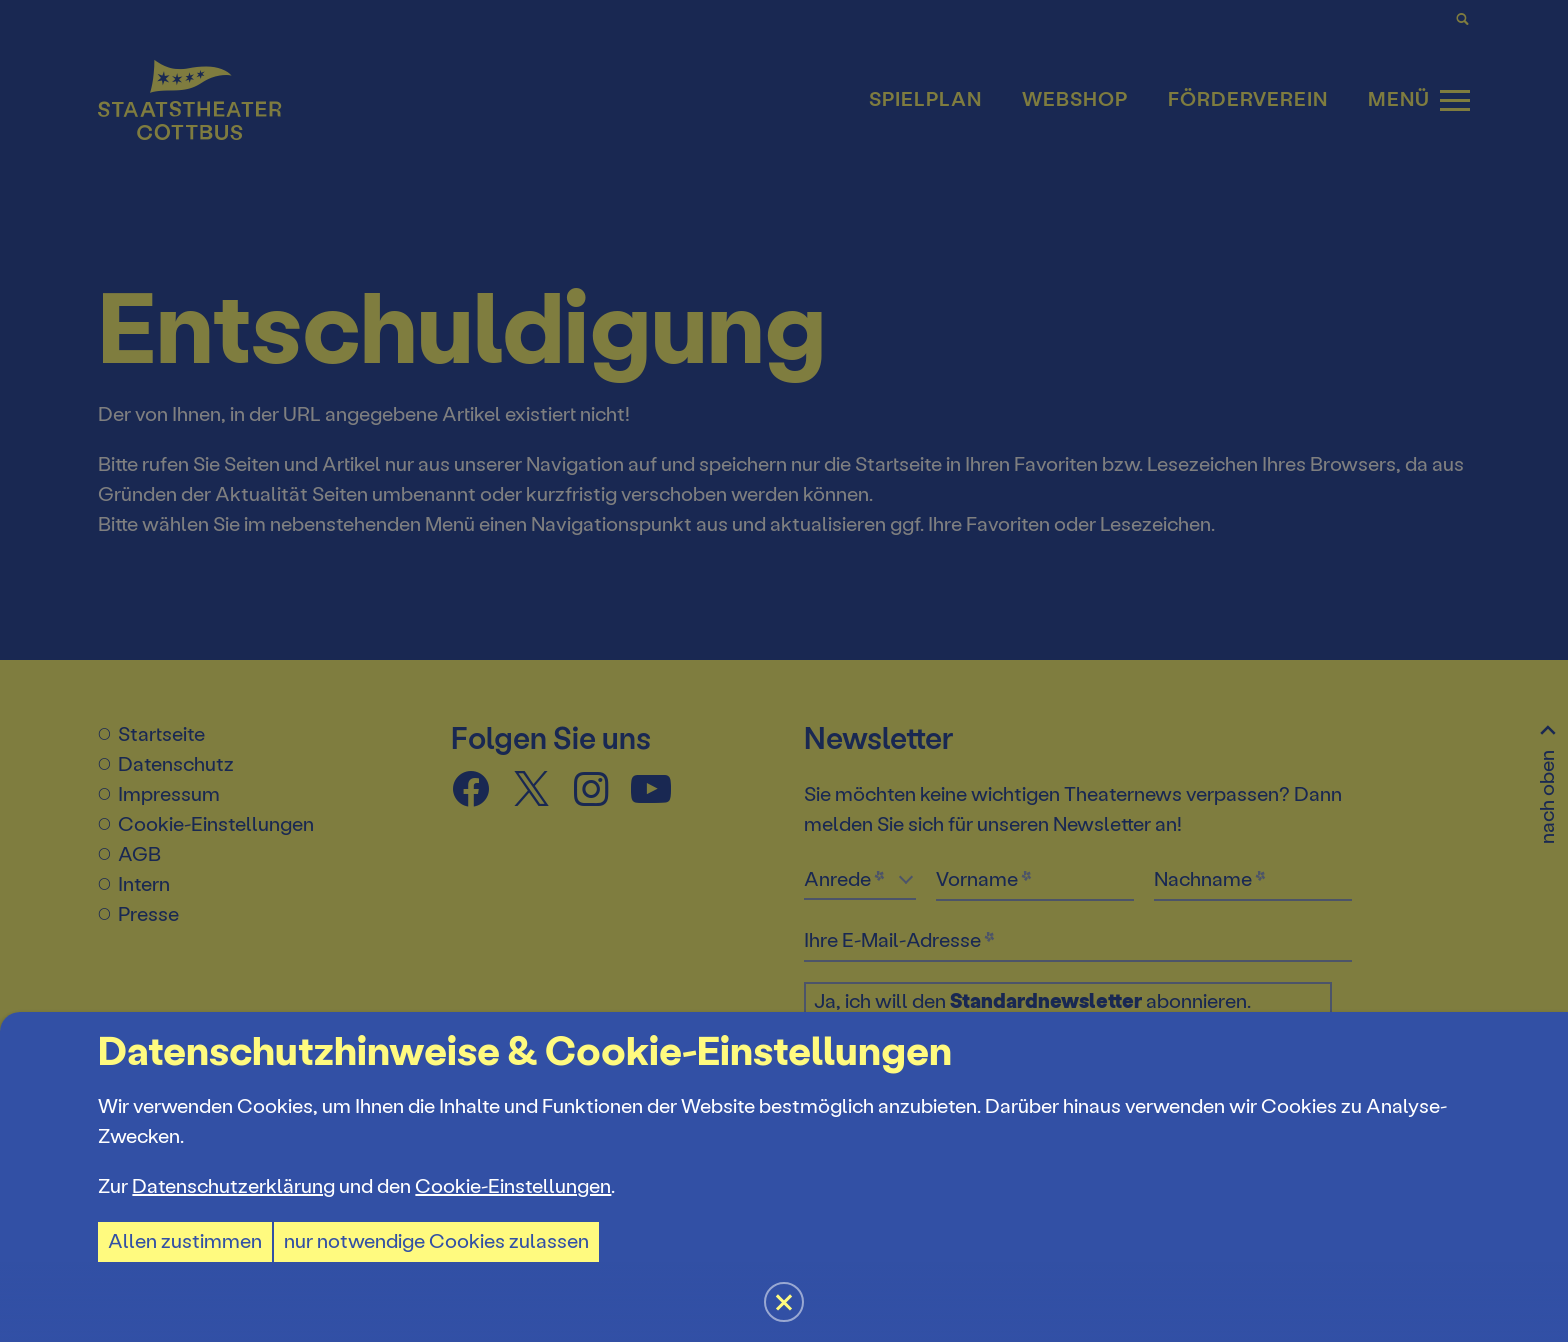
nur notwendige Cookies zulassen (436, 1241)
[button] (784, 671)
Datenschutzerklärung (233, 1186)
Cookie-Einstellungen (513, 1186)
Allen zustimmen (185, 1241)
